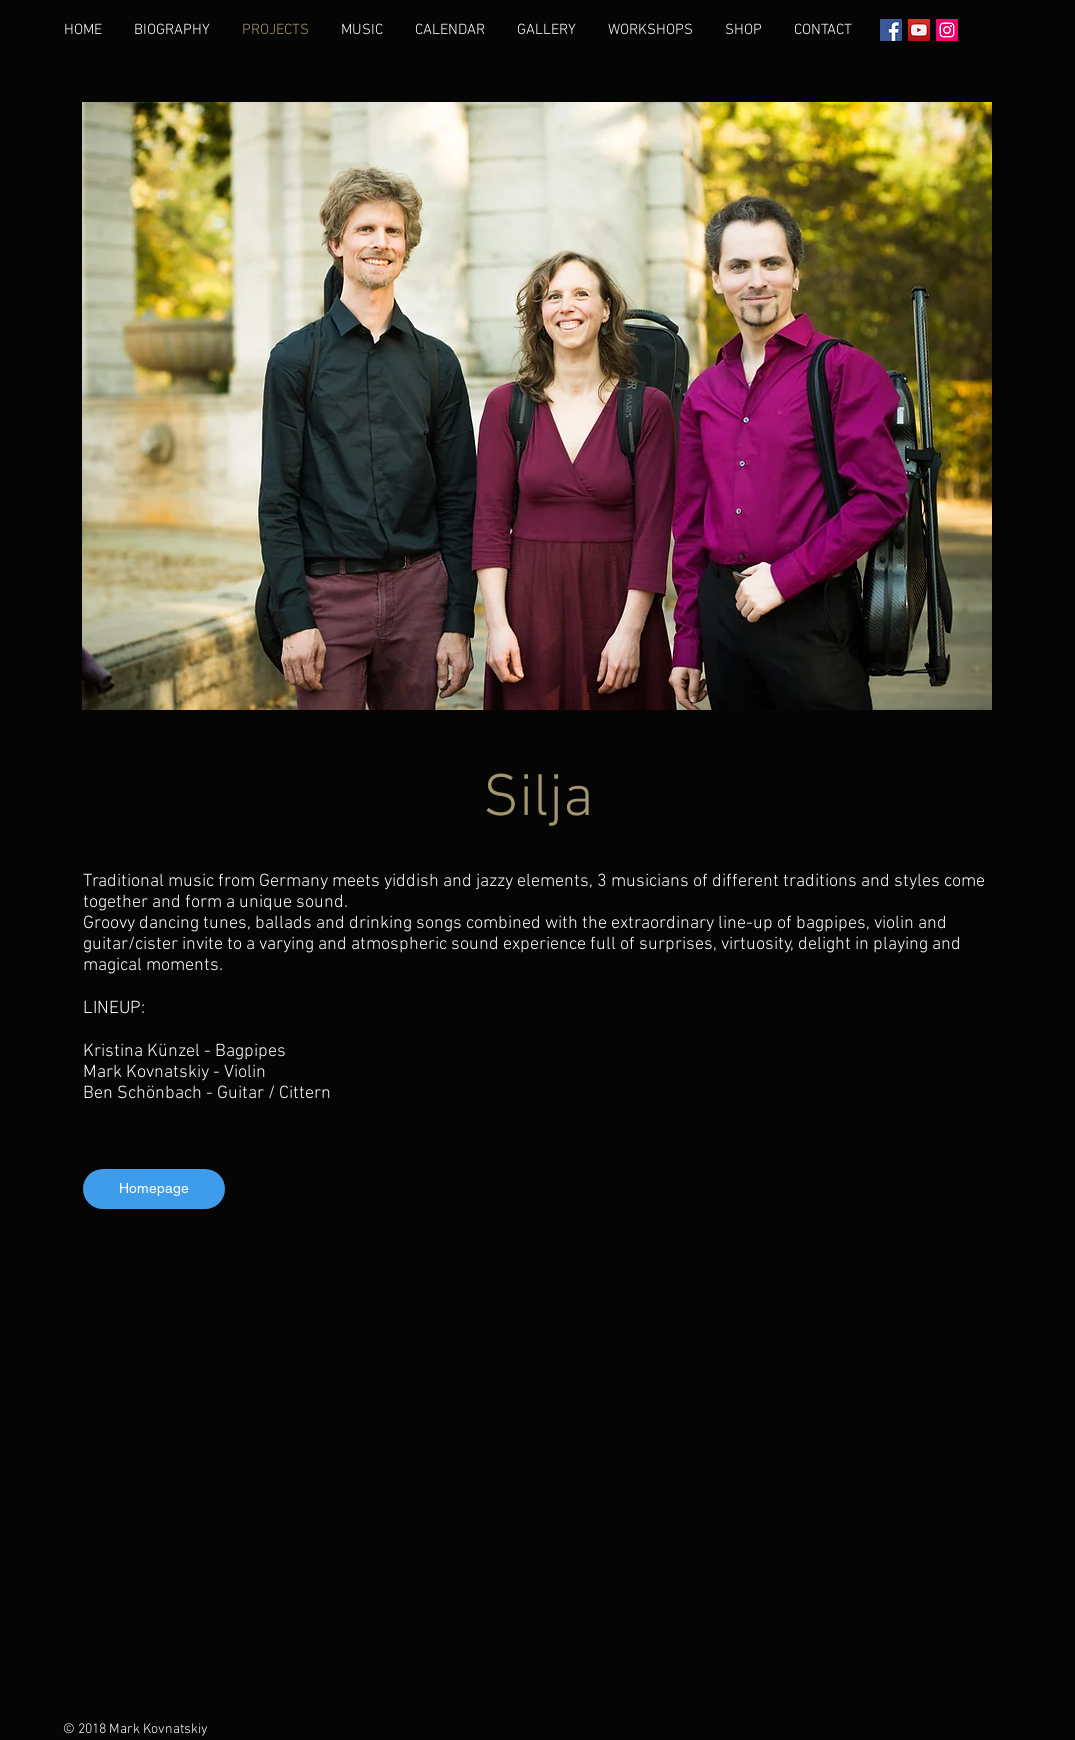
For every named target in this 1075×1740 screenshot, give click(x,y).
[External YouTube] (538, 1472)
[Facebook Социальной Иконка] (891, 30)
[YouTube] (919, 30)
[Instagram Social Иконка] (947, 30)
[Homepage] (154, 1189)
